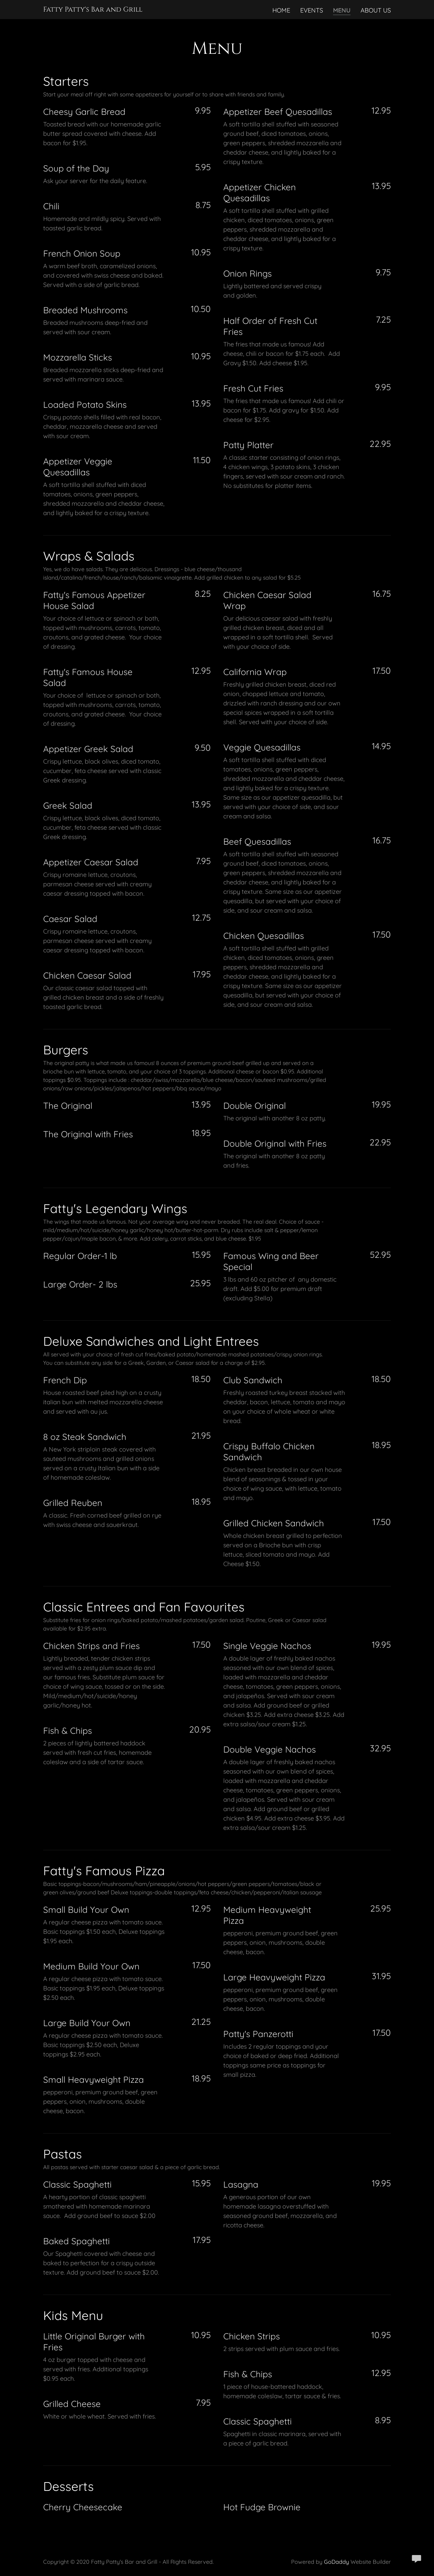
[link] (93, 9)
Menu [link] (342, 10)
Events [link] (311, 10)
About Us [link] (376, 10)
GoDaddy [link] (336, 2561)
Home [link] (281, 10)
